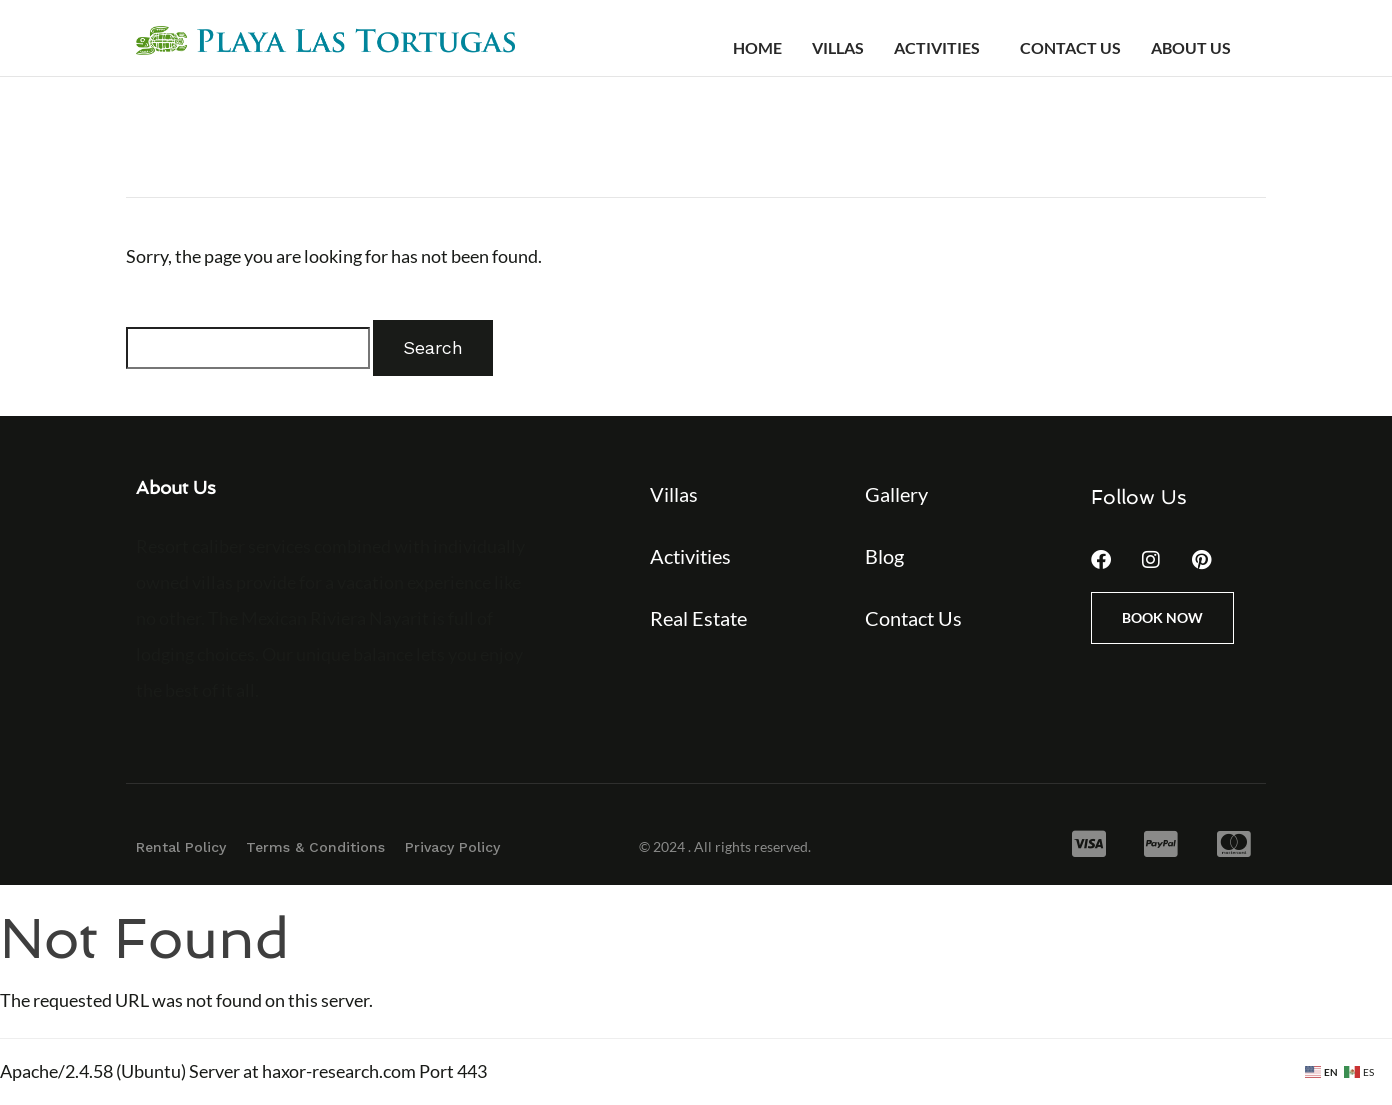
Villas (838, 48)
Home (757, 48)
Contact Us (1070, 48)
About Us (1191, 48)
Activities (937, 48)
